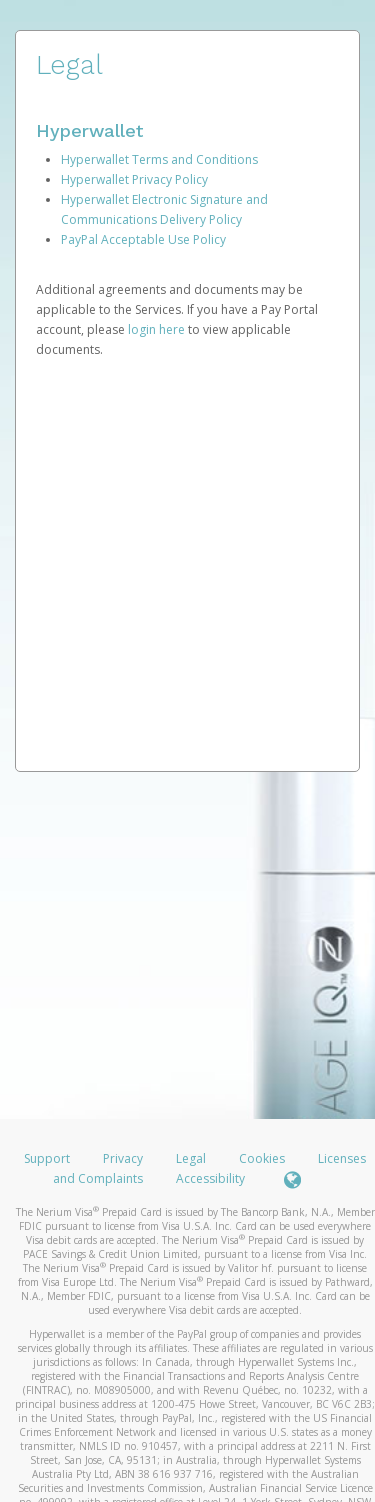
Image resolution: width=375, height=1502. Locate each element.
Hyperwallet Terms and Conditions (159, 159)
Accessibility (210, 1178)
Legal (191, 1158)
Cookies (262, 1158)
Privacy (123, 1158)
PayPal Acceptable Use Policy (143, 239)
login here (156, 329)
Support (47, 1158)
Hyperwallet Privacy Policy (134, 179)
